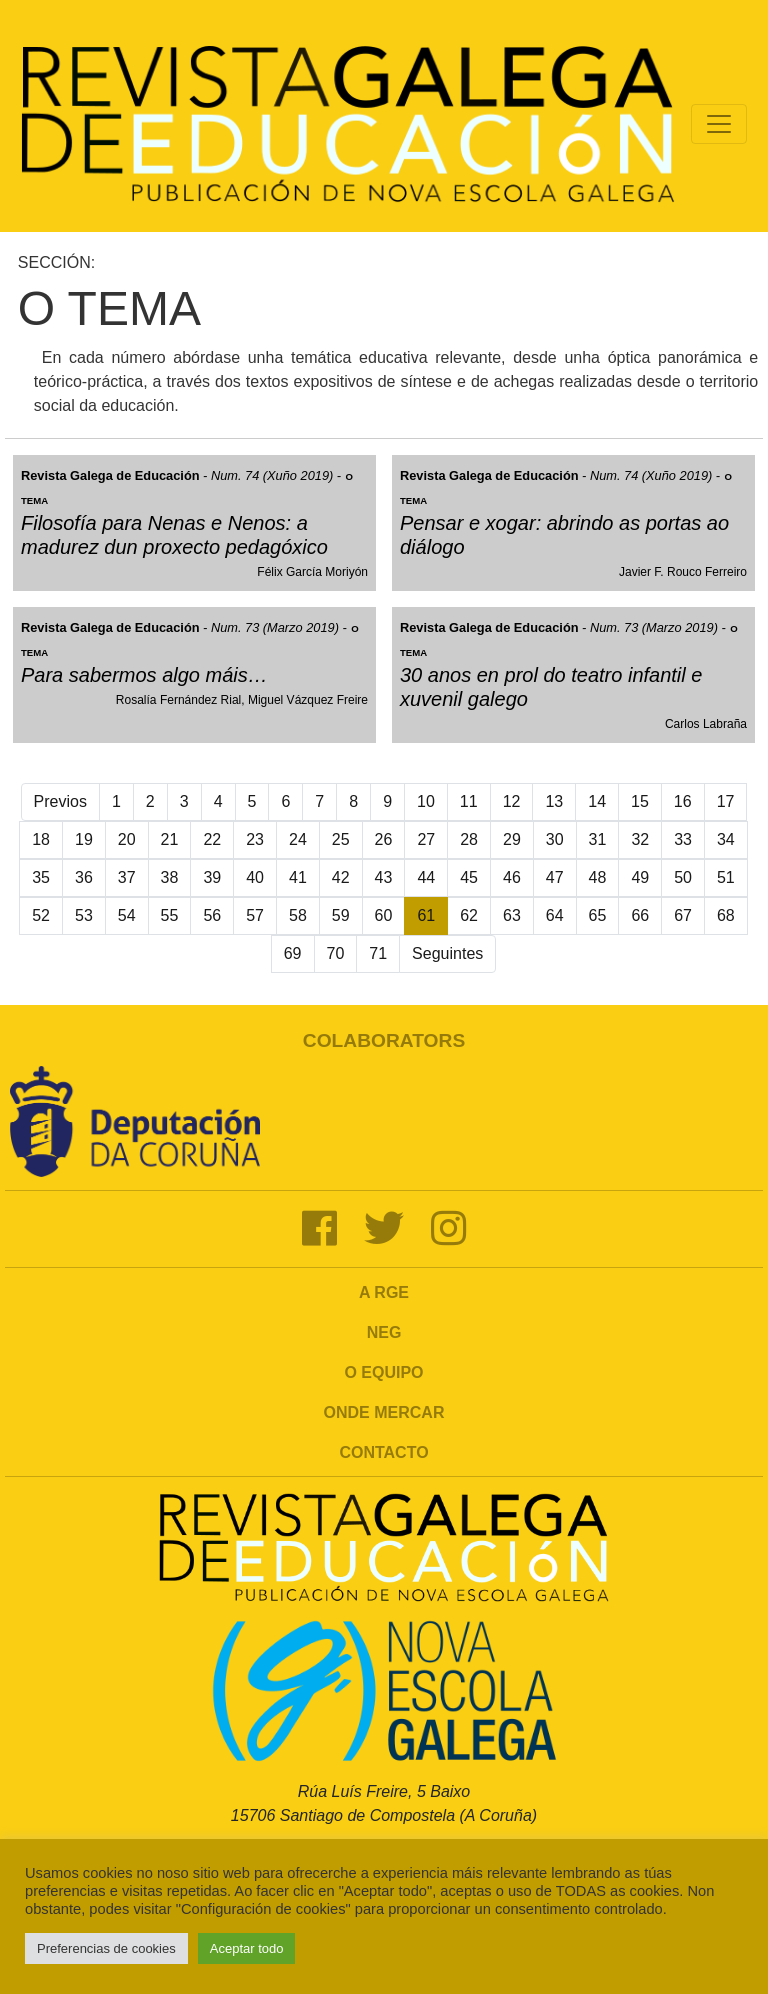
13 (554, 801)
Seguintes (447, 953)
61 (426, 915)
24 (298, 839)
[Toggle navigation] (719, 124)
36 (84, 877)
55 (170, 915)
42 (341, 877)
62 (469, 915)
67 (683, 915)
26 (384, 839)
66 (640, 915)
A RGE (384, 1292)
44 (426, 877)
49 (640, 877)
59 (341, 915)
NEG (384, 1332)
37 (127, 877)
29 (512, 839)
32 (640, 839)
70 (336, 953)
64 (555, 915)
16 (683, 801)
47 (555, 877)
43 (384, 877)
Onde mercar (384, 1412)
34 (726, 839)
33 (683, 839)
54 (127, 915)
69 (293, 953)
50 (683, 877)
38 (170, 877)
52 (41, 915)
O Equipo (383, 1372)
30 (555, 839)
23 (255, 839)
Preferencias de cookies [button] (106, 1948)
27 (426, 839)
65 (598, 915)
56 (212, 915)
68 (726, 915)
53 (84, 915)
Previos (60, 801)
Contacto (383, 1452)
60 (384, 915)
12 (512, 801)
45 (469, 877)
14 (597, 801)
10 (426, 801)
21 (170, 839)
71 (378, 953)
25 (341, 839)
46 (512, 877)
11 (469, 801)
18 (41, 839)
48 (598, 877)
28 (469, 839)
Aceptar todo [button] (247, 1948)
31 (598, 839)
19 (84, 839)
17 (726, 801)
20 (127, 839)
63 (512, 915)
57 (255, 915)
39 (212, 877)
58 (298, 915)
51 (726, 877)
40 (255, 877)
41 (298, 877)
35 (41, 877)
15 (640, 801)
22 (212, 839)
